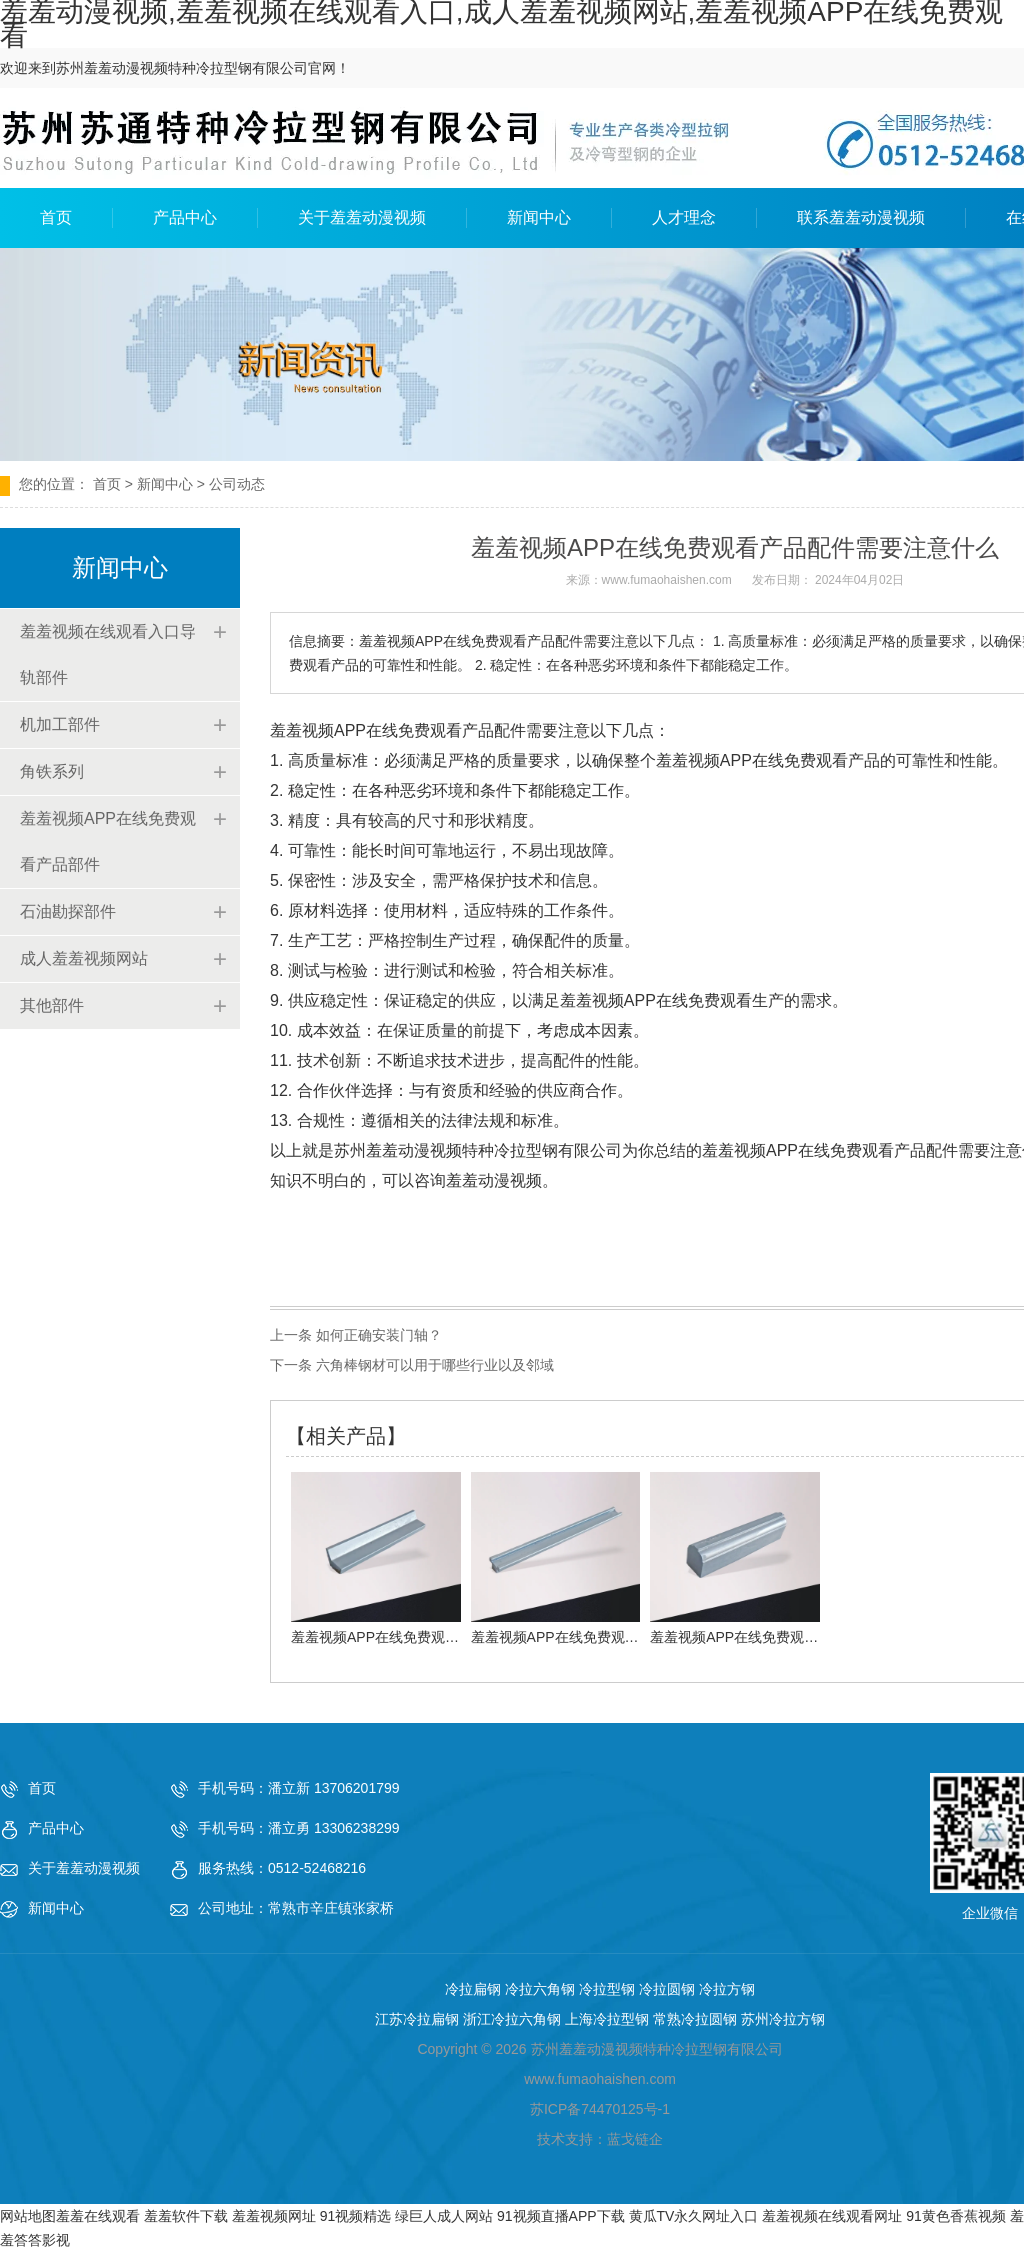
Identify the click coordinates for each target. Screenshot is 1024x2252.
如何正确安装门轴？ (377, 1335)
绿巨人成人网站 (444, 2216)
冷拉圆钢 (667, 1989)
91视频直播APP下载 (561, 2216)
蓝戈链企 (635, 2139)
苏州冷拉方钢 (783, 2019)
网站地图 (28, 2216)
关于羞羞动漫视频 (362, 217)
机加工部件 (60, 724)
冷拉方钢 (727, 1989)
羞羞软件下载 (186, 2216)
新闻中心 (539, 217)
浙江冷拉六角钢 (512, 2019)
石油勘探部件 (68, 911)
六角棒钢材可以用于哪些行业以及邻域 (433, 1365)
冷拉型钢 (607, 1989)
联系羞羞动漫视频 (861, 217)
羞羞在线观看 (98, 2216)
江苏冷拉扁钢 (417, 2019)
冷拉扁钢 (473, 1989)
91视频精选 (356, 2216)
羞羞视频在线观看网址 (832, 2216)
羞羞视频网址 (274, 2216)
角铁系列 (52, 771)
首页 (56, 217)
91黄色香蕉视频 (956, 2216)
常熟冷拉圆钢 (695, 2019)
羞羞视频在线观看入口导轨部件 (108, 654)
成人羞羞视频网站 (84, 958)
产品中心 (185, 217)
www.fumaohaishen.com (667, 580)
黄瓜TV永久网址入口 (694, 2216)
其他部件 (52, 1005)
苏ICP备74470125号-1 (600, 2109)
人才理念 (684, 217)
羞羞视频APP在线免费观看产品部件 (108, 841)
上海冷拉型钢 (607, 2019)
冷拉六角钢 (540, 1989)
